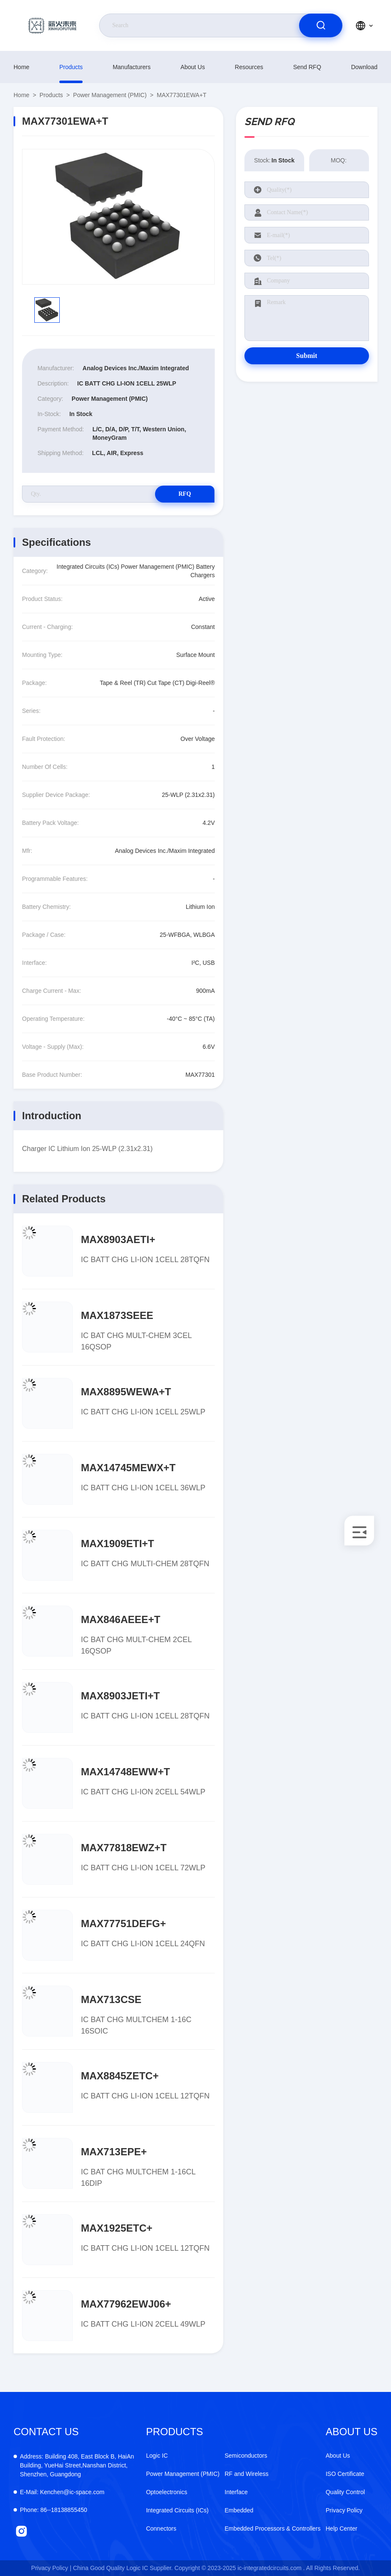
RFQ (184, 494)
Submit (306, 355)
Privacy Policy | (51, 2568)
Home (21, 67)
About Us (192, 67)
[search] (320, 25)
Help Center (342, 2528)
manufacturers (131, 67)
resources (249, 67)
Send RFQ (307, 67)
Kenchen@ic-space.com (62, 2492)
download (364, 67)
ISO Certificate (345, 2473)
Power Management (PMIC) (110, 95)
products (71, 67)
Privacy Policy (344, 2510)
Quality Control (345, 2492)
